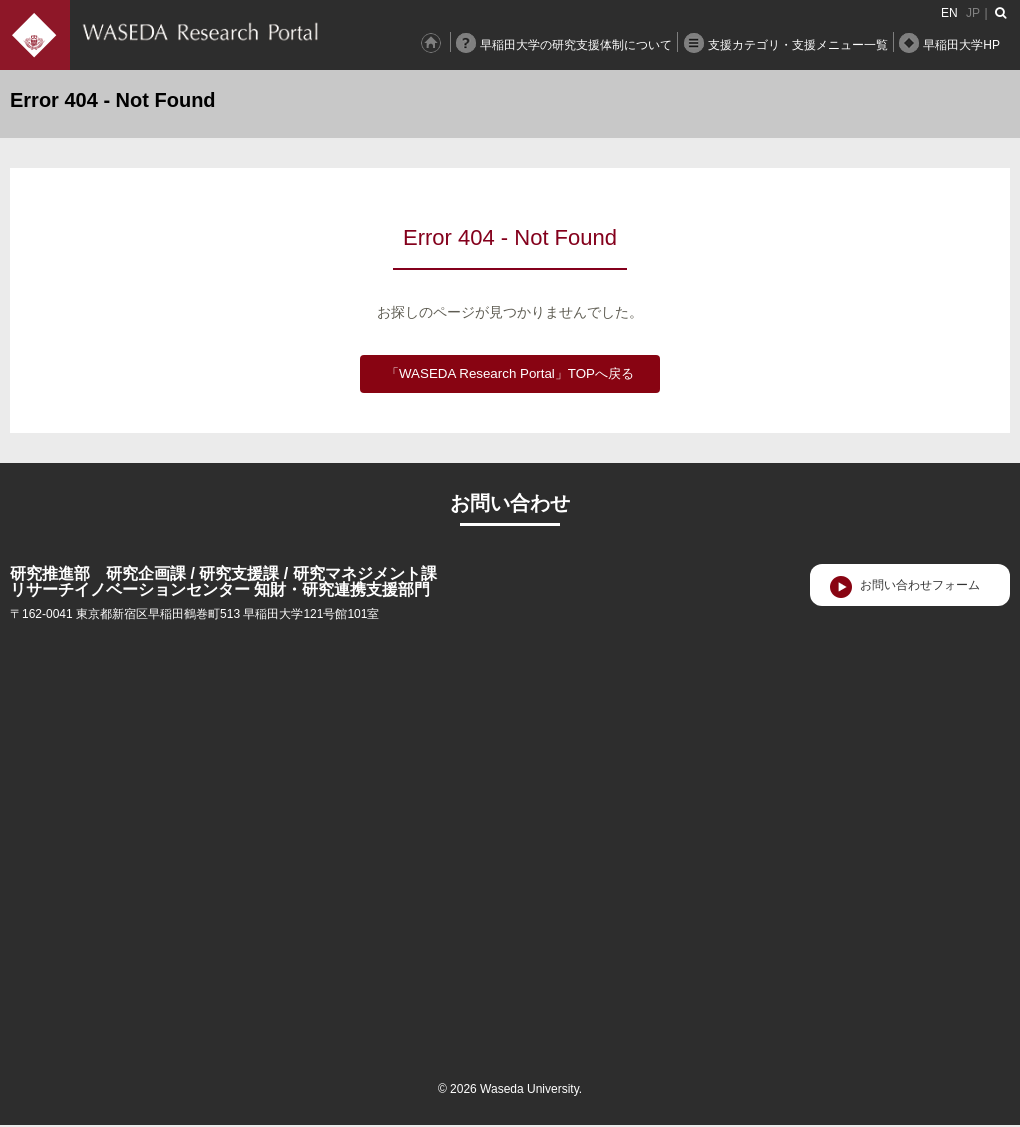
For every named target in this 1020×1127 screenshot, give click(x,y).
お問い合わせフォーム (920, 585)
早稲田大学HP (961, 45)
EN (949, 13)
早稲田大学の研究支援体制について (576, 45)
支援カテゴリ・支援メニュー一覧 (798, 45)
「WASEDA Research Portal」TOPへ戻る (510, 373)
